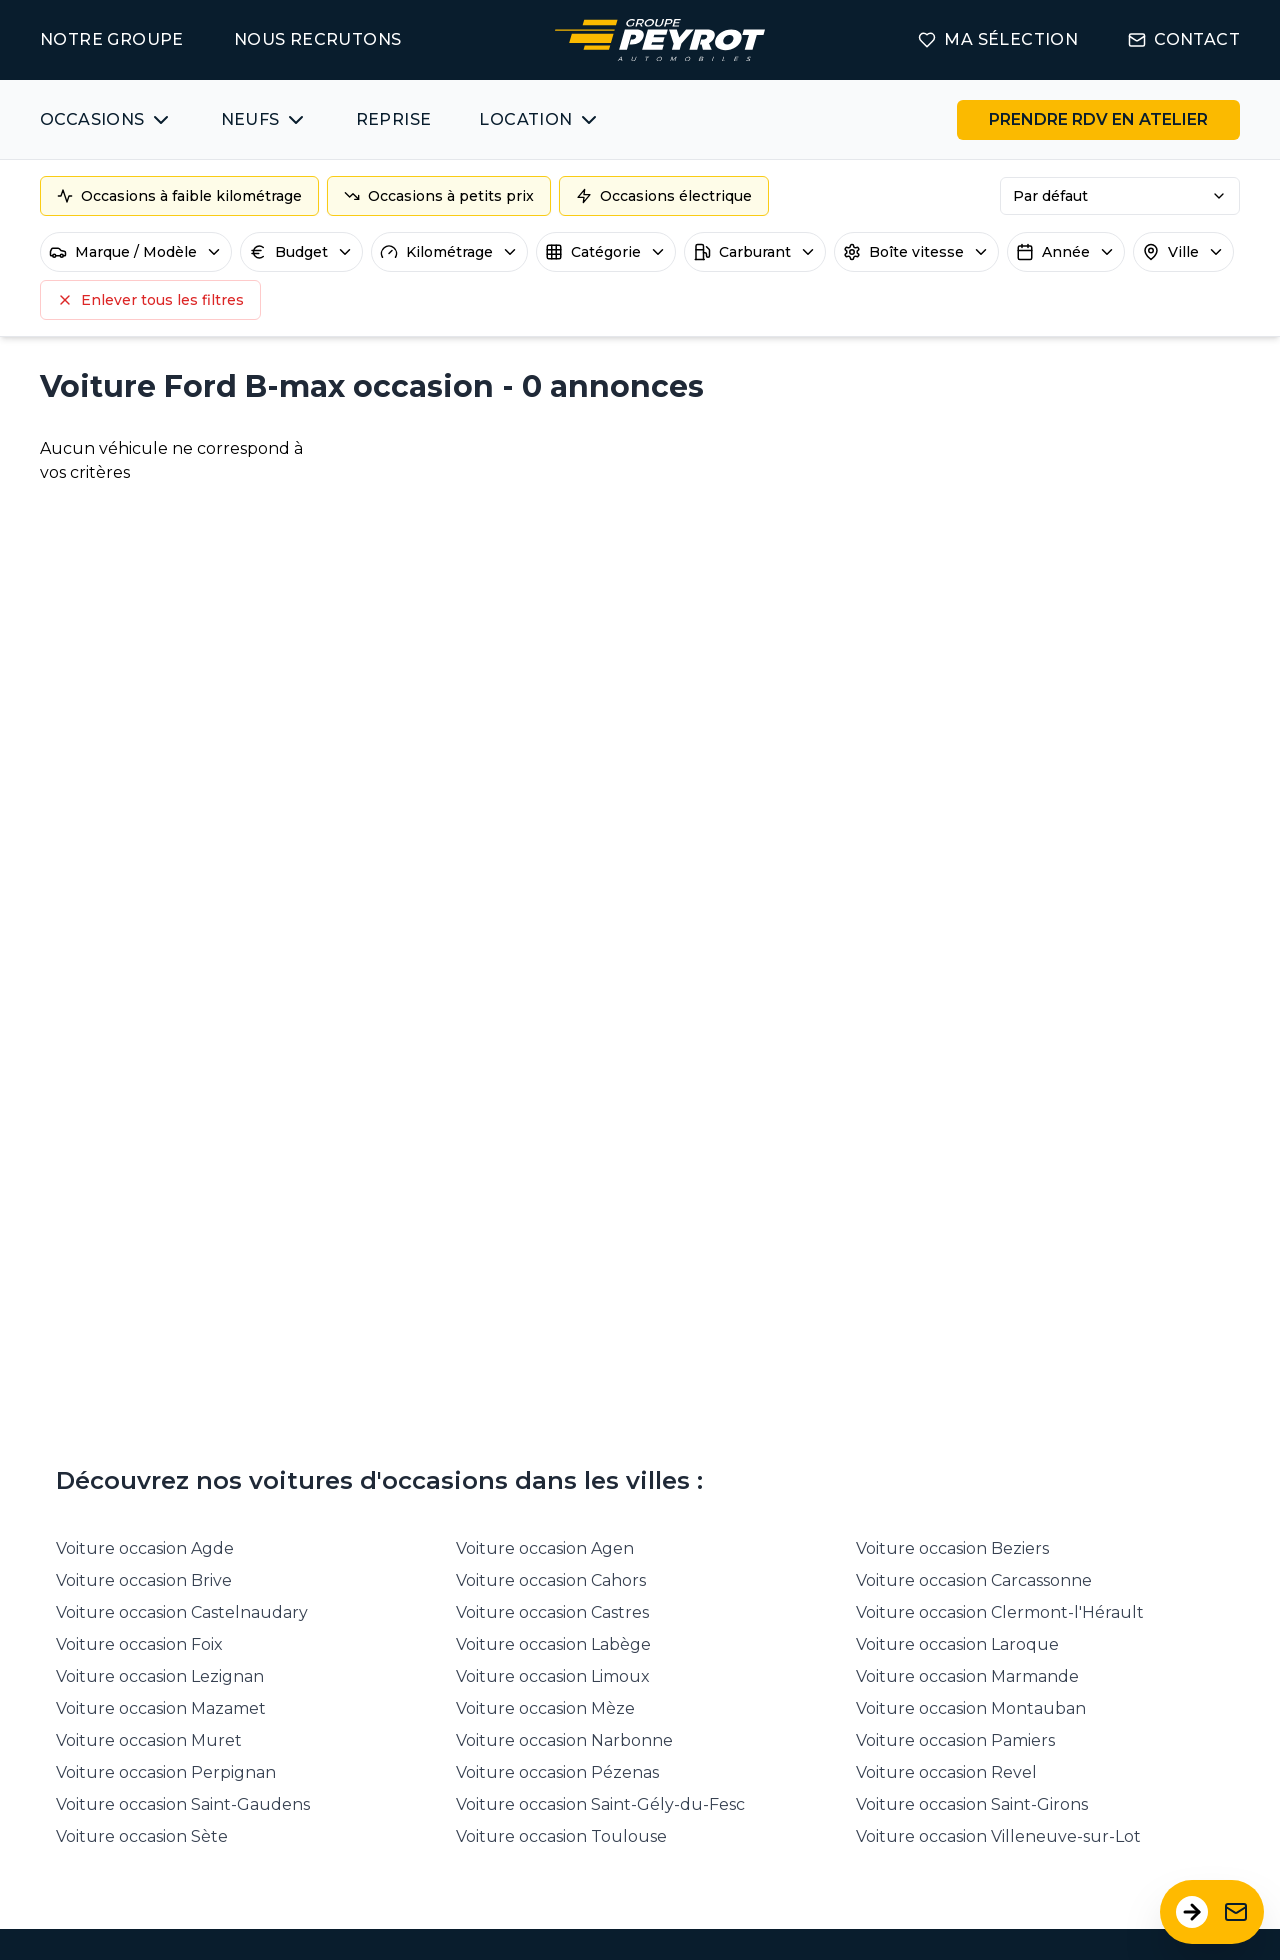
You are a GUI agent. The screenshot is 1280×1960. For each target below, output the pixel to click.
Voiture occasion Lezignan (160, 1676)
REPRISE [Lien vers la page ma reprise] (394, 119)
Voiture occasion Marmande (967, 1676)
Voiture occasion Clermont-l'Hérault (1000, 1612)
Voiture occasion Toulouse (561, 1836)
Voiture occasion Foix (139, 1644)
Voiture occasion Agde (145, 1548)
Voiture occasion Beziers (952, 1548)
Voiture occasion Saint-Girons (972, 1804)
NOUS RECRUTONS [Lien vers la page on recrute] (318, 39)
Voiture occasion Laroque (957, 1644)
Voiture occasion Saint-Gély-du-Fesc (600, 1804)
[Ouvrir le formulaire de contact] (1212, 1912)
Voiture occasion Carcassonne (974, 1580)
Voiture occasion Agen (545, 1548)
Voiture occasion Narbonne (564, 1740)
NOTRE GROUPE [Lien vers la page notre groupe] (112, 39)
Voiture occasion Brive (144, 1580)
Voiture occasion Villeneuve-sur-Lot (998, 1836)
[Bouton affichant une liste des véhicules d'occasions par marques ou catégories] (106, 120)
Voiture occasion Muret (149, 1740)
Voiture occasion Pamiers (955, 1740)
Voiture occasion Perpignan (166, 1772)
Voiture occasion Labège (553, 1644)
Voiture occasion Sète (142, 1836)
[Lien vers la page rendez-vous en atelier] (1098, 120)
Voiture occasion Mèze (545, 1708)
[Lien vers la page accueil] (660, 40)
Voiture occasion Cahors (551, 1580)
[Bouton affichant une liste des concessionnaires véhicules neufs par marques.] (264, 120)
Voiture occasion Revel (946, 1772)
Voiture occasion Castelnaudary (182, 1612)
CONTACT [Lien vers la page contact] (1184, 39)
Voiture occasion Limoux (553, 1676)
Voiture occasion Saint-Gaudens (183, 1804)
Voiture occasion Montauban (971, 1708)
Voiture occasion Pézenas (557, 1772)
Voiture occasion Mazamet (161, 1708)
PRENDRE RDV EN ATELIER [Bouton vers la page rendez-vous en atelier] (1098, 119)
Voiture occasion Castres (552, 1612)
